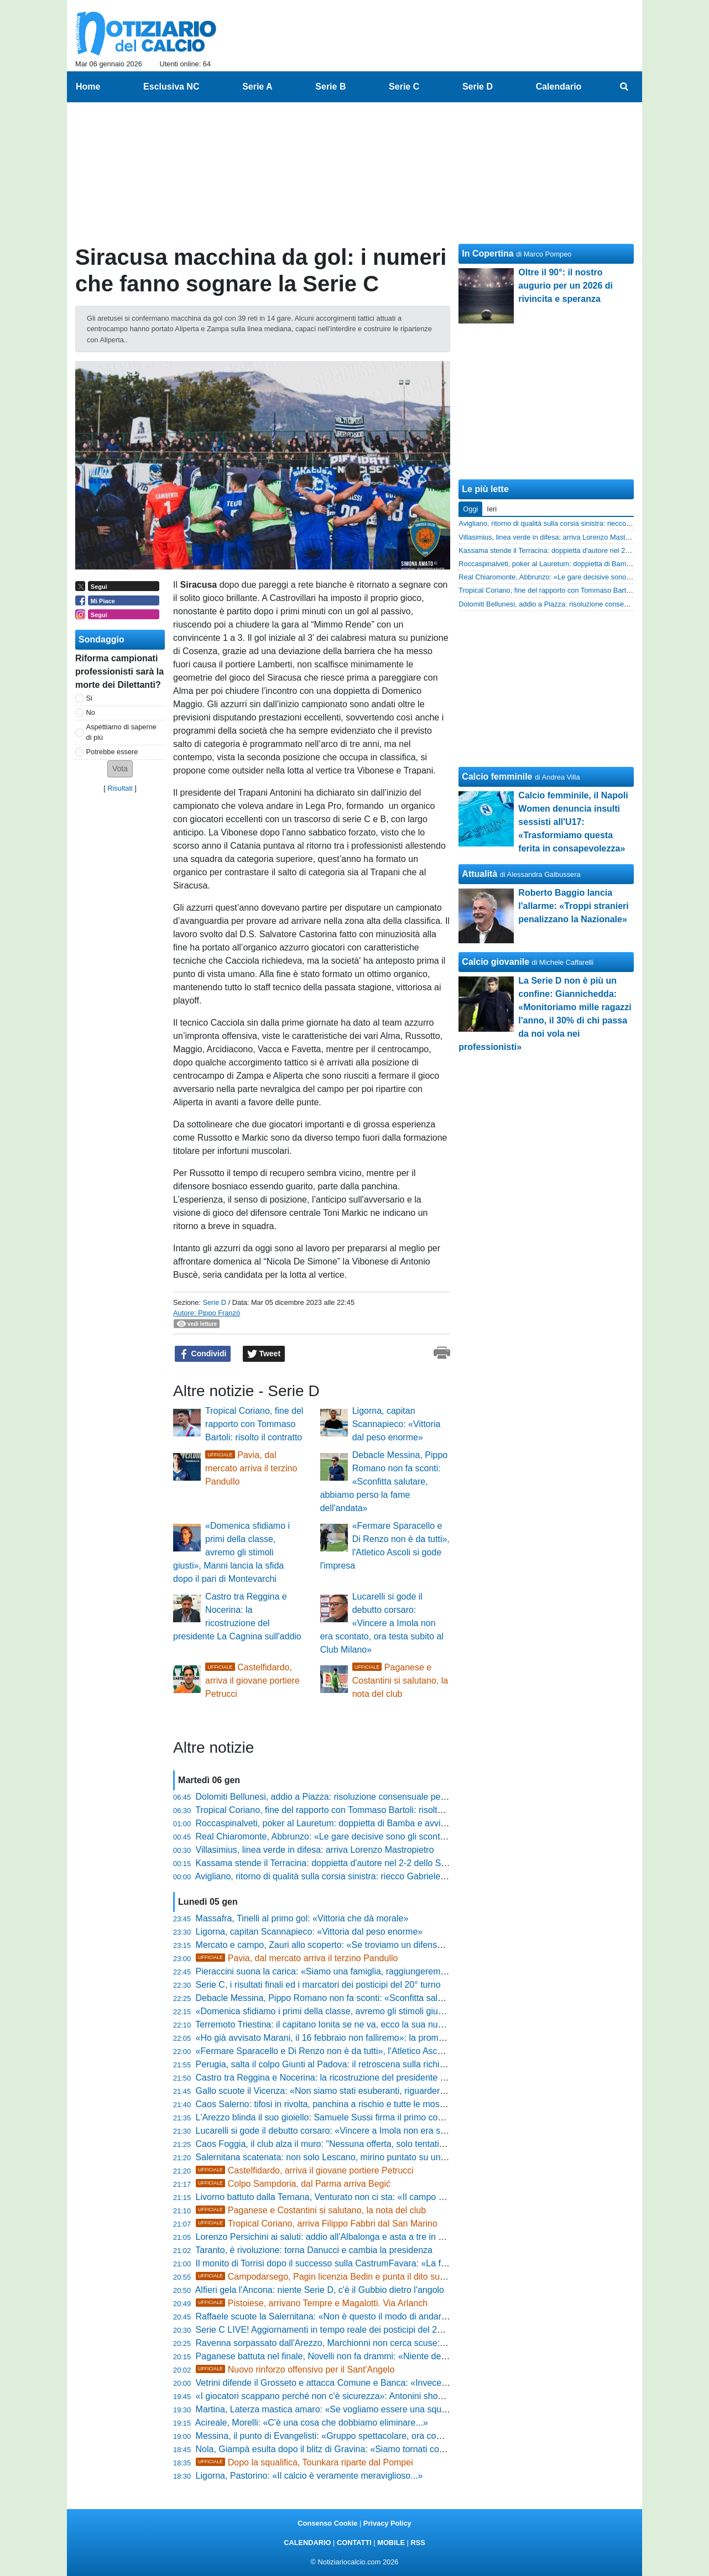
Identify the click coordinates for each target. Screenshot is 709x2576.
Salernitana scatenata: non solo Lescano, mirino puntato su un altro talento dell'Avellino (367, 2157)
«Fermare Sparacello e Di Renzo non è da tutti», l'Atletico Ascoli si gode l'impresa (355, 2051)
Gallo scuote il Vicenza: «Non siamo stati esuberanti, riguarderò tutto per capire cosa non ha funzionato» (401, 2091)
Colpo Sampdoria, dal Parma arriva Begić (293, 2183)
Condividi (203, 1354)
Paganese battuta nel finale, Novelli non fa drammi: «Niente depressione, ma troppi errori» (372, 2356)
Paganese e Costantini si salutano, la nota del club (400, 1681)
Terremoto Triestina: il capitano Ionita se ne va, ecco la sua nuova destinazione (349, 2024)
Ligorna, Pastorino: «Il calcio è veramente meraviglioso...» (309, 2475)
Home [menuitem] (88, 86)
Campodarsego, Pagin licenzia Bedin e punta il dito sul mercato (336, 2276)
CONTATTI (354, 2542)
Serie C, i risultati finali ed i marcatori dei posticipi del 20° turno (318, 1984)
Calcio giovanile (495, 961)
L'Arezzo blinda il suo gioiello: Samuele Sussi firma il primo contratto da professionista (364, 2117)
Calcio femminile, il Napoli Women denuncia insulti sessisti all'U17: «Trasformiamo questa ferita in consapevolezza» (573, 822)
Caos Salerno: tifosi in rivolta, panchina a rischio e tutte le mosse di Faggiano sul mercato (371, 2104)
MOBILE (391, 2542)
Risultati (120, 788)
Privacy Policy (387, 2523)
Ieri (492, 509)
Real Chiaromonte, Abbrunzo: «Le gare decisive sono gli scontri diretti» (335, 1836)
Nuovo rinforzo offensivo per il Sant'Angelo (295, 2369)
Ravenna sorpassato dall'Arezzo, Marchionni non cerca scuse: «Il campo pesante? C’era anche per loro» (401, 2343)
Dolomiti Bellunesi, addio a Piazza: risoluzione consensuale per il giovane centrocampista (371, 1796)
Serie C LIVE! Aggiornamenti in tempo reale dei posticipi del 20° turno (332, 2329)
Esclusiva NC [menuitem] (171, 86)
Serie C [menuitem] (404, 86)
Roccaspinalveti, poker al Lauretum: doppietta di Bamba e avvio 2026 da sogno (351, 1823)
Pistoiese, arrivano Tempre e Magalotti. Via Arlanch (312, 2303)
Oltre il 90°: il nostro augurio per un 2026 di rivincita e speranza (565, 286)
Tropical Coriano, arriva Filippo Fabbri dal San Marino (316, 2223)
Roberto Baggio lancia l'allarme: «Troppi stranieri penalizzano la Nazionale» (573, 906)
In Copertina (487, 253)
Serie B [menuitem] (330, 86)
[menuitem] (624, 86)
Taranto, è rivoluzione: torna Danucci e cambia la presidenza (313, 2250)
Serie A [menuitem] (257, 86)
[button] (120, 768)
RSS (417, 2542)
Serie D (214, 1302)
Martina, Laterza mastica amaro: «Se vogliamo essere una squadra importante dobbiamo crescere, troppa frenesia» (423, 2409)
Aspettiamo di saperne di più (121, 732)
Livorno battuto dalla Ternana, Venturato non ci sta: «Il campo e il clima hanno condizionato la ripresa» (396, 2197)
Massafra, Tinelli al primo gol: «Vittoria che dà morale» (302, 1918)
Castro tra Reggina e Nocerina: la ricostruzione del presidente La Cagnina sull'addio (360, 2077)
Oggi (470, 509)
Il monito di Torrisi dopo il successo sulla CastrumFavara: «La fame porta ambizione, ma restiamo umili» (399, 2263)
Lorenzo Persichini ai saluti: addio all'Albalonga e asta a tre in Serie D (332, 2236)
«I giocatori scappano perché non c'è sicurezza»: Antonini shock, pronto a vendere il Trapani (376, 2396)
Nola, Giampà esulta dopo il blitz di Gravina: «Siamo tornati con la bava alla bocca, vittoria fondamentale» (402, 2449)
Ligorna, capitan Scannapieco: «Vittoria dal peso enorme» (396, 1424)
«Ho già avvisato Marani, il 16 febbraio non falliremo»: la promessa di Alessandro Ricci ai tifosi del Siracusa (406, 2037)
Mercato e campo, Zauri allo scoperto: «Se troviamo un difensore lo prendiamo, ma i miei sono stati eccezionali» (415, 1945)
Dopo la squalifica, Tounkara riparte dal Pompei (304, 2462)
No (90, 712)
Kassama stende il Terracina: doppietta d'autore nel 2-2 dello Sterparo (333, 1863)
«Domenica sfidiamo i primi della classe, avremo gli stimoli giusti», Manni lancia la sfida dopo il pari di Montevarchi (231, 1552)
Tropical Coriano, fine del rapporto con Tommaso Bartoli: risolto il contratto (254, 1424)
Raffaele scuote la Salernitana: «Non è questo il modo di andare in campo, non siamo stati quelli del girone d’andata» (425, 2316)
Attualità (479, 874)
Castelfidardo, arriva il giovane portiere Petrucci (252, 1681)
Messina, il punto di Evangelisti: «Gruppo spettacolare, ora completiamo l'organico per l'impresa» (385, 2436)
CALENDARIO (307, 2542)
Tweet (264, 1354)
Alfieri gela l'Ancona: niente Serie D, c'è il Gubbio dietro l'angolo (319, 2290)
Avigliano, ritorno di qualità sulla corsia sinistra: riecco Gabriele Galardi (333, 1876)
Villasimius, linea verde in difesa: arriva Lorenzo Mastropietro (315, 1849)
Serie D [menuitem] (477, 86)
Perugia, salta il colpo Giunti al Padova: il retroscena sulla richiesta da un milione (354, 2064)
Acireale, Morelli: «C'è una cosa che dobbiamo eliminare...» (311, 2422)
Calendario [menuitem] (559, 86)
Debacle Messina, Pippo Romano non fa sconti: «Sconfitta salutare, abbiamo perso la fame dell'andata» (384, 1481)
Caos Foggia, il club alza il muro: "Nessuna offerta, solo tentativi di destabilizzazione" (362, 2144)
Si (89, 698)
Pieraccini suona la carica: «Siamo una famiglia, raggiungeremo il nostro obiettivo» (357, 1971)
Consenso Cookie (327, 2523)
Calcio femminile (497, 776)
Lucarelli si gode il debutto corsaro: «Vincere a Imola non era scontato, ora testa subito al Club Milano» (382, 1623)
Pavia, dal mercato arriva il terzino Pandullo (251, 1468)
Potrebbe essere (112, 752)
